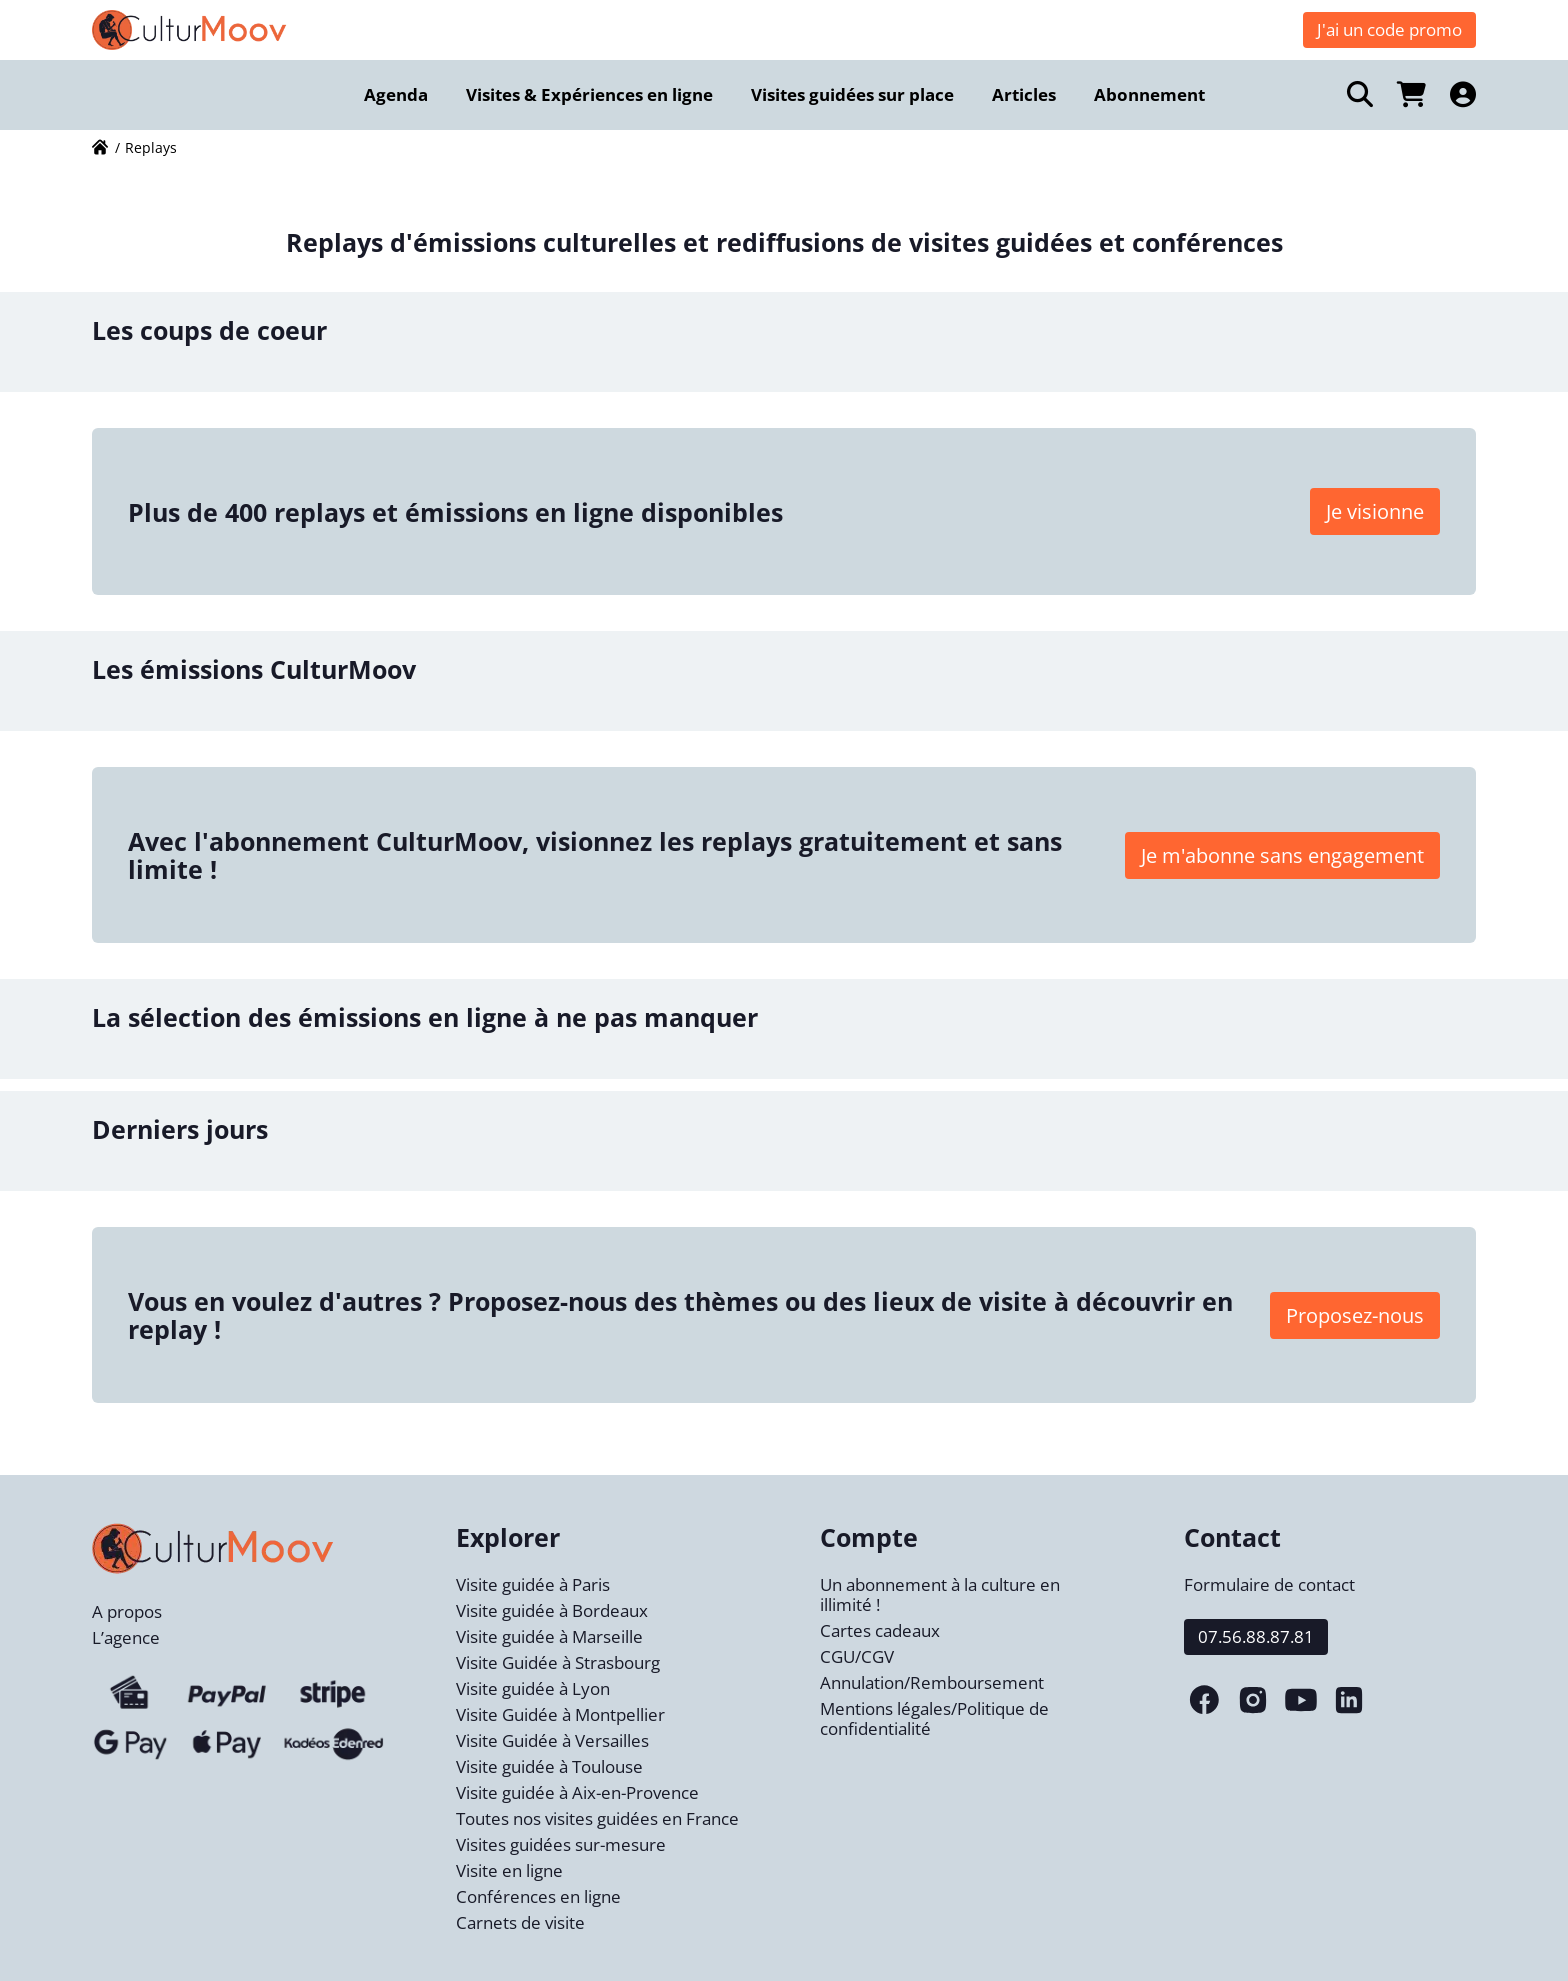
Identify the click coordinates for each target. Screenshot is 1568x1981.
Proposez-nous (1355, 1315)
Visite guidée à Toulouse (549, 1766)
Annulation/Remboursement (932, 1682)
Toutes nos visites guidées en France (597, 1818)
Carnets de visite (520, 1922)
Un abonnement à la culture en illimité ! (940, 1594)
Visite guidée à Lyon (533, 1688)
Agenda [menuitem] (396, 94)
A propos (127, 1611)
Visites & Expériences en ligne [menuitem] (589, 94)
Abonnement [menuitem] (1149, 94)
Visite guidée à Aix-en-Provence (577, 1792)
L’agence (126, 1637)
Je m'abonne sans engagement (1282, 855)
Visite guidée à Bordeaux (552, 1610)
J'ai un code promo (1389, 29)
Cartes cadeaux (880, 1630)
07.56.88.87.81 (1256, 1636)
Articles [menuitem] (1024, 94)
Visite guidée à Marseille (549, 1636)
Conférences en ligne (538, 1896)
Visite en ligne (509, 1870)
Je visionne (1375, 511)
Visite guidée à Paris (533, 1584)
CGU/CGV (857, 1656)
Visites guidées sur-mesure (561, 1844)
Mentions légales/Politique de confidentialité (934, 1718)
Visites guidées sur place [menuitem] (852, 94)
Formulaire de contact (1269, 1584)
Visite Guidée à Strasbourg (558, 1662)
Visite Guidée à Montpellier (560, 1714)
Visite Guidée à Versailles (552, 1740)
